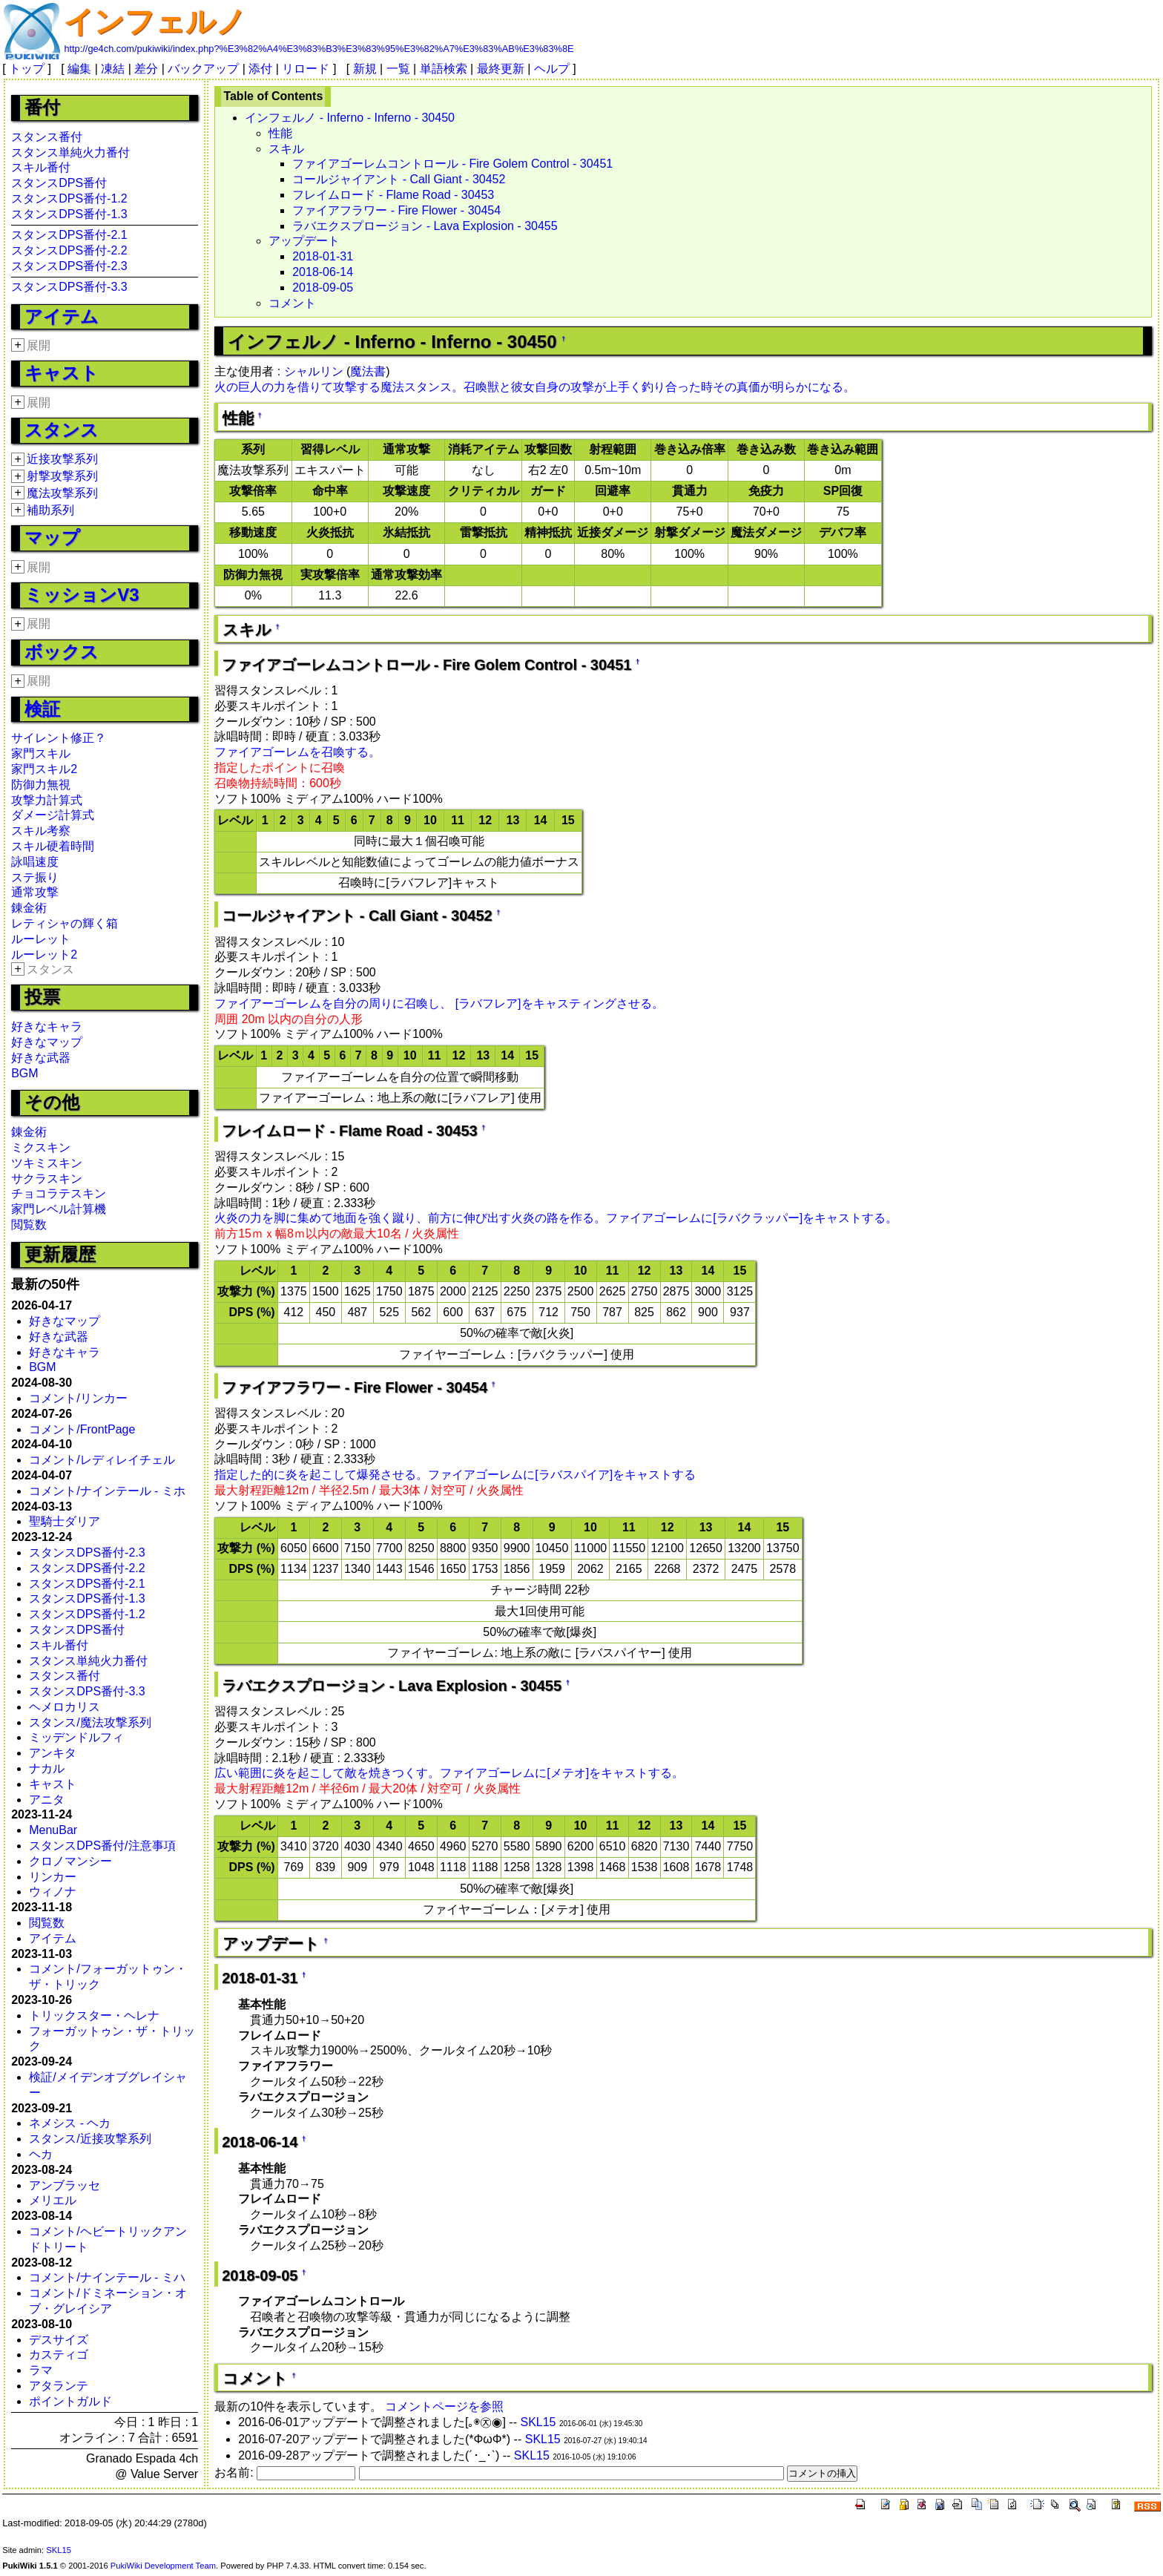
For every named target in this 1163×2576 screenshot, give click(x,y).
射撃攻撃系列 (62, 476)
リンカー (52, 1876)
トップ (27, 68)
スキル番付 (40, 167)
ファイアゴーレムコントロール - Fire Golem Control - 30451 (452, 163)
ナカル (47, 1768)
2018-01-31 (322, 256)
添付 (260, 68)
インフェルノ (155, 21)
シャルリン (313, 371)
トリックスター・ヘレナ (94, 2015)
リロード (305, 68)
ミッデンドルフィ (76, 1737)
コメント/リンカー (78, 1398)
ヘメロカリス (64, 1707)
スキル (286, 148)
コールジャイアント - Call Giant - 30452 (398, 179)
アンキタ (52, 1753)
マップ (52, 538)
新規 (365, 68)
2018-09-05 (322, 287)
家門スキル (40, 753)
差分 (146, 68)
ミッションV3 (81, 595)
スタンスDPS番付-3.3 (69, 286)
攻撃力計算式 (46, 800)
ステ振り (35, 877)
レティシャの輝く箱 (64, 923)
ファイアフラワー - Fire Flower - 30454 (396, 210)
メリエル (52, 2200)
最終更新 (500, 68)
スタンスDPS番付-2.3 (69, 266)
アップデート (304, 240)
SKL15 (538, 2422)
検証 (42, 709)
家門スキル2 (44, 769)
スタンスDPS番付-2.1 (69, 235)
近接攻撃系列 (62, 459)
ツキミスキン (46, 1163)
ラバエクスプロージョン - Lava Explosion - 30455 (424, 226)
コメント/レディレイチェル (101, 1459)
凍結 (113, 68)
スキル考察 (40, 830)
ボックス (61, 652)
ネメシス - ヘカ (70, 2123)
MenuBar (53, 1830)
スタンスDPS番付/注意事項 (102, 1845)
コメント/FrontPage (82, 1429)
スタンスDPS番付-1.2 (69, 198)
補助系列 (50, 510)
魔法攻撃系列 (62, 493)
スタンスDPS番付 (59, 183)
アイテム (61, 316)
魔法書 (368, 371)
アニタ (47, 1799)
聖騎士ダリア (64, 1521)
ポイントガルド (70, 2401)
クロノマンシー (70, 1861)
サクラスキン (46, 1178)
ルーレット (40, 939)
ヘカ (41, 2154)
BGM (24, 1073)
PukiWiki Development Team (163, 2565)
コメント (292, 303)
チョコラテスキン (58, 1193)
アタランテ (58, 2385)
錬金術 (29, 907)
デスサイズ (58, 2339)
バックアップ (203, 68)
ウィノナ (52, 1891)
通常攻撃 (35, 892)
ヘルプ (552, 68)
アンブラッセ (64, 2185)
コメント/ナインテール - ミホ (107, 1491)
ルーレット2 (44, 954)
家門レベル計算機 (58, 1209)
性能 (280, 133)
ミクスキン (40, 1147)
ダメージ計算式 (52, 815)
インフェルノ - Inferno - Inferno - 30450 (350, 117)
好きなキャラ (46, 1026)
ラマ (41, 2370)
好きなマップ (46, 1042)
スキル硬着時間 (52, 846)
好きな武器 (40, 1057)
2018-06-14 (322, 272)
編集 (79, 68)
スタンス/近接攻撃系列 (90, 2138)
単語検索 (443, 68)
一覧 (398, 68)
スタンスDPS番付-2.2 (69, 250)
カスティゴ (58, 2354)
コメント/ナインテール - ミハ (107, 2277)
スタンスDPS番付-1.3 (69, 214)
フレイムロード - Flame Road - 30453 (393, 194)
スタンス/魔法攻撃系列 (90, 1722)
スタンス (61, 430)
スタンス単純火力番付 (70, 152)
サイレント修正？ (58, 738)
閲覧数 (29, 1224)
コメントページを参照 (444, 2406)
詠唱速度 (35, 861)
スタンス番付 (46, 137)
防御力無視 (40, 784)
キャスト (61, 373)
